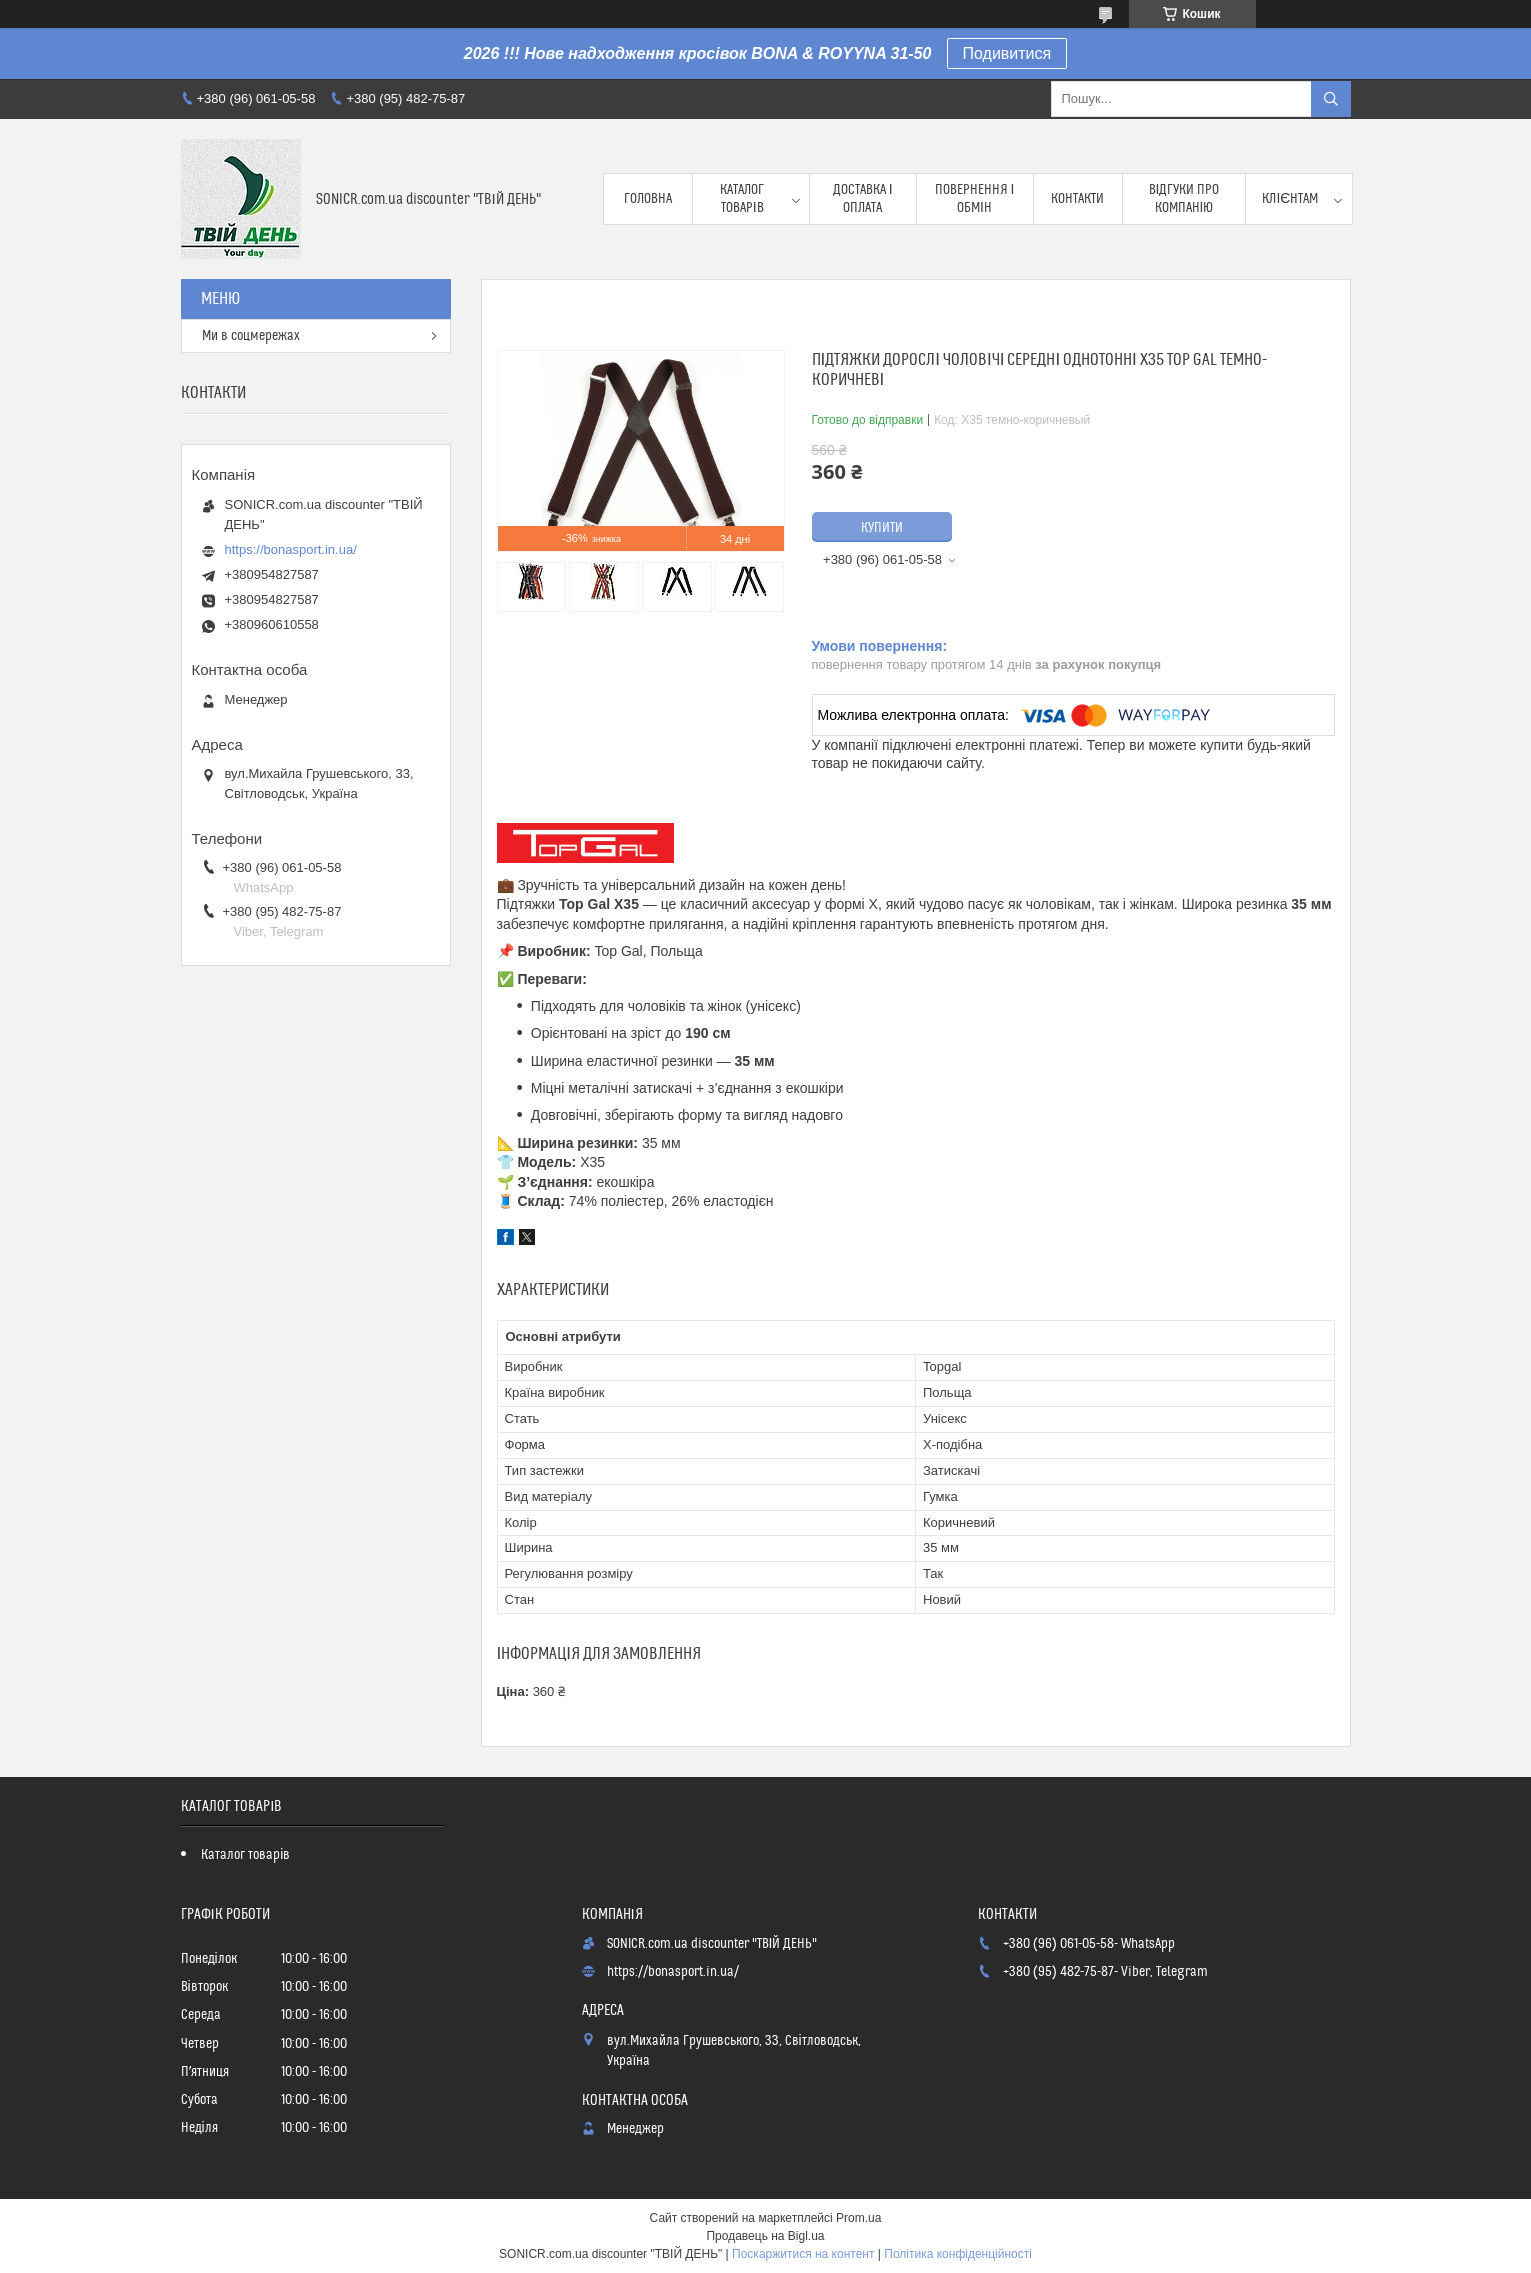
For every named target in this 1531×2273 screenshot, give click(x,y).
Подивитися (1007, 53)
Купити (882, 528)
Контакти (1077, 199)
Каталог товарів (742, 199)
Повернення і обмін (975, 199)
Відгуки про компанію (1184, 199)
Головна (648, 199)
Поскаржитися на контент (803, 2254)
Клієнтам (1290, 199)
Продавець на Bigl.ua (765, 2236)
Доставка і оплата (863, 199)
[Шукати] (1331, 99)
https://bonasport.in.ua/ (291, 549)
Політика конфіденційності (958, 2254)
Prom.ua (858, 2218)
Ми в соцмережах (251, 336)
